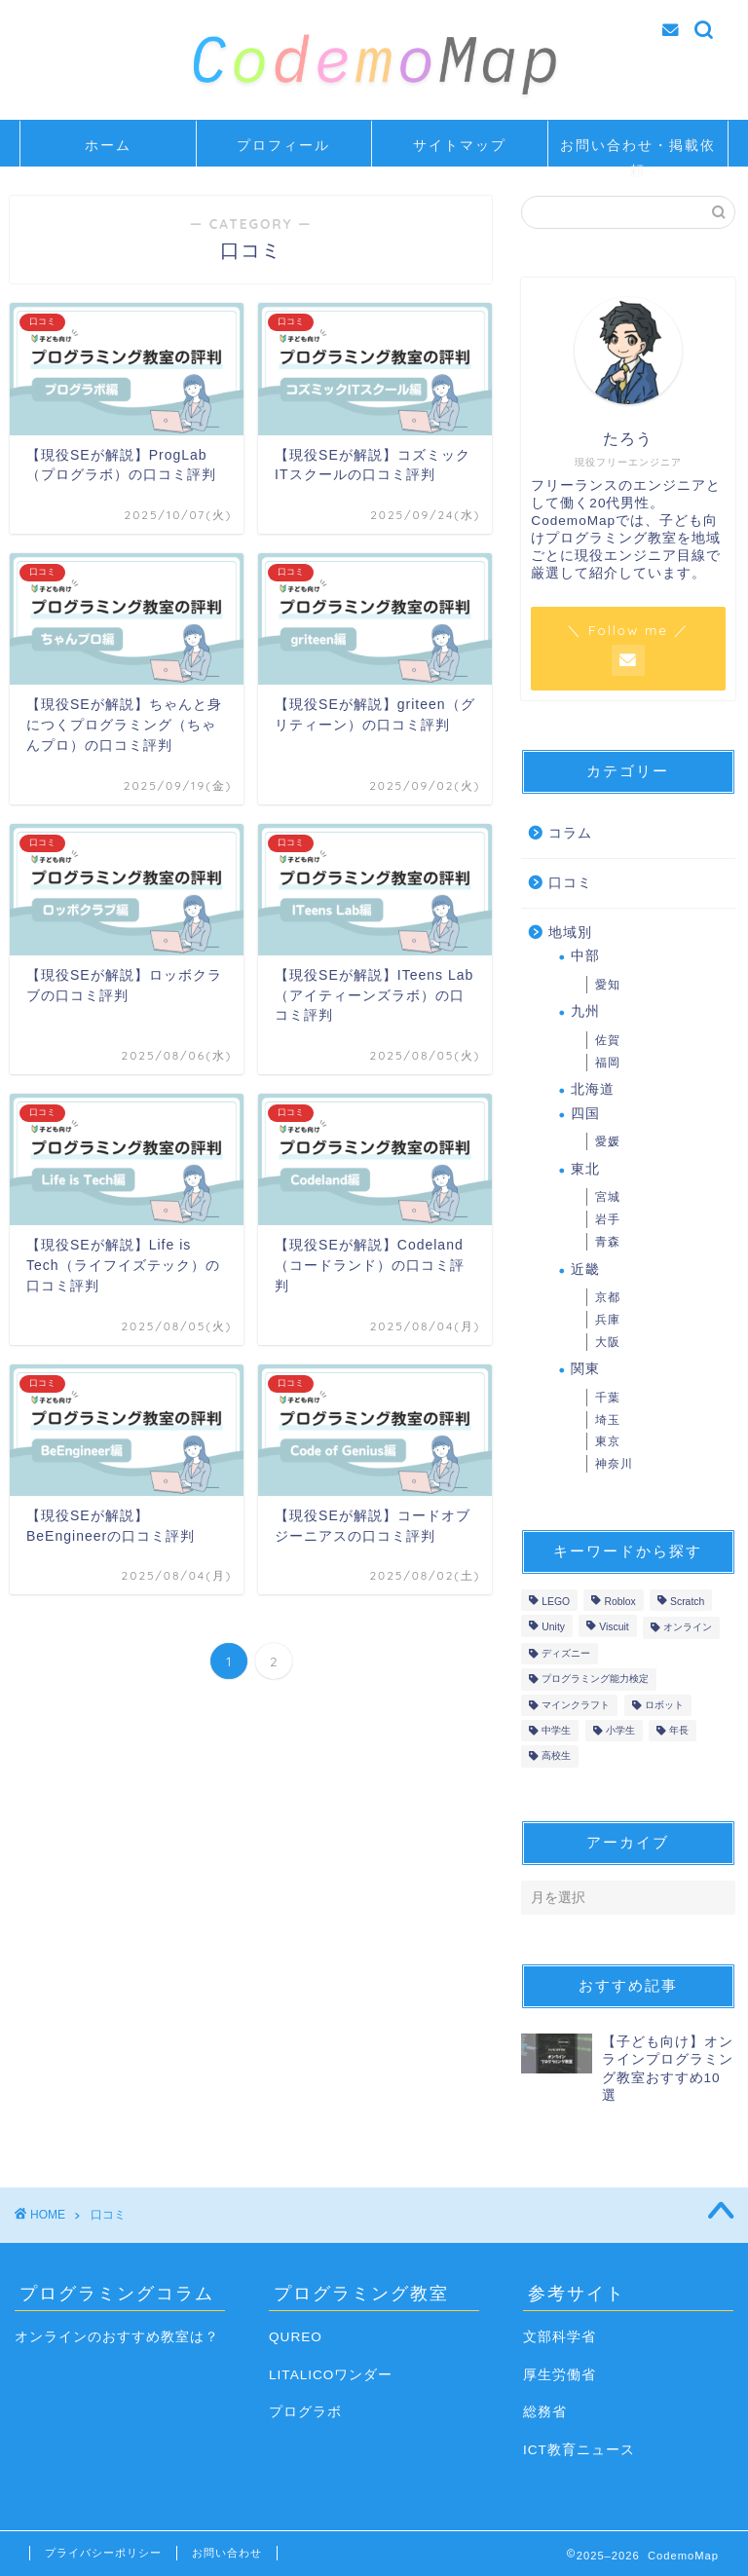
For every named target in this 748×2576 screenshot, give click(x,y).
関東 (585, 1369)
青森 (607, 1242)
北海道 (593, 1089)
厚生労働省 (559, 2375)
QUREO (295, 2337)
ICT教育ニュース (579, 2450)
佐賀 (607, 1040)
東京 (607, 1441)
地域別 (570, 932)
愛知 (607, 984)
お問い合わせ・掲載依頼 (638, 151)
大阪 (607, 1342)
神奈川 (614, 1464)
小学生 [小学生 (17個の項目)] (620, 1730)
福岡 (607, 1062)
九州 (585, 1011)
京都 (607, 1297)
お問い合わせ (227, 2552)
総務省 (545, 2412)
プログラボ (305, 2412)
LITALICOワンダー (331, 2375)
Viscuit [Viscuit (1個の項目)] (613, 1628)
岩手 (607, 1219)
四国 (585, 1113)
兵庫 (607, 1319)
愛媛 (607, 1141)
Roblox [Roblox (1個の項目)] (619, 1601)
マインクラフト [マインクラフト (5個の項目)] (576, 1704)
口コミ (570, 883)
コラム (570, 833)
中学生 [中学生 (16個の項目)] (556, 1730)
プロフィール (283, 145)
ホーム (108, 145)
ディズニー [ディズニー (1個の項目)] (566, 1653)
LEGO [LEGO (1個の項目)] (556, 1601)
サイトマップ (459, 145)
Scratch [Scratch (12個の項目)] (687, 1601)
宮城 (607, 1197)
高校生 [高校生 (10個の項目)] (556, 1756)
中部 (585, 956)
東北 (585, 1169)
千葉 (607, 1397)
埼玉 (607, 1420)
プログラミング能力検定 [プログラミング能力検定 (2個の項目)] (595, 1679)
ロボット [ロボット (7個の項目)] (664, 1704)
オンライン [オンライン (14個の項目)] (687, 1628)
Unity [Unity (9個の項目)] (553, 1628)
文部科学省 (559, 2337)
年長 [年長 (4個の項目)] (679, 1730)
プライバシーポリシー (103, 2552)
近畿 (585, 1269)
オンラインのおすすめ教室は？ (117, 2337)
